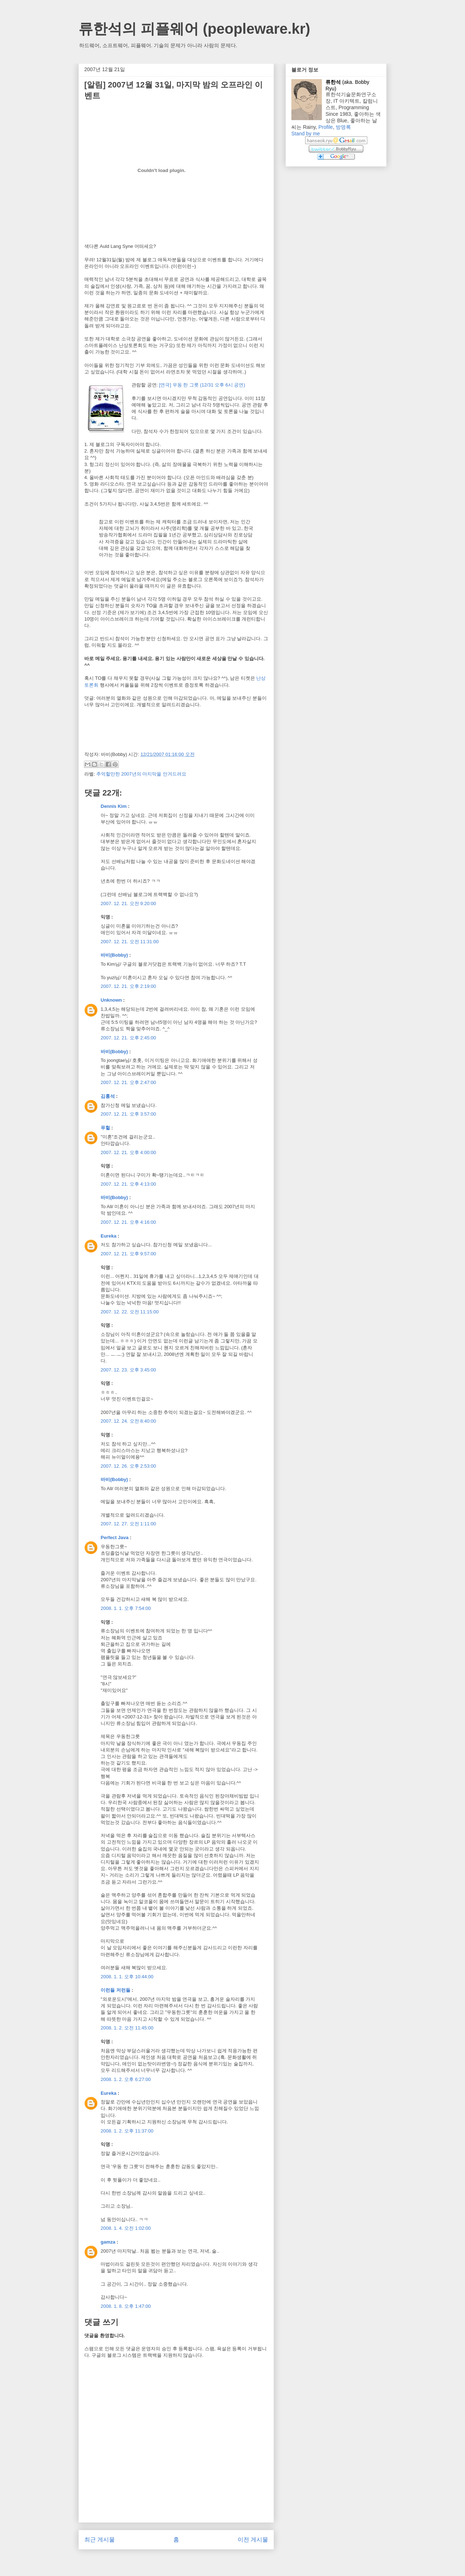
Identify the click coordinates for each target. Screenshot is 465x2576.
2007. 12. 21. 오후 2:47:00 (128, 1082)
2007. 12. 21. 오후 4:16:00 (128, 1222)
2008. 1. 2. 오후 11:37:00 (127, 2131)
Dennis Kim (114, 806)
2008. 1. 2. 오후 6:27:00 (126, 2079)
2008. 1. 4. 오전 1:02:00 (126, 2228)
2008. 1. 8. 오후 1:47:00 (126, 2306)
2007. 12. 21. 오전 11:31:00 (130, 941)
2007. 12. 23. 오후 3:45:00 (128, 1370)
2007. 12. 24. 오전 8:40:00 (128, 1421)
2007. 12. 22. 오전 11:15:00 (130, 1311)
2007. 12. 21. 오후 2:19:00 (128, 986)
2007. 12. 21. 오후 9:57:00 (128, 1253)
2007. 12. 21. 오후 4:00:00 (128, 1152)
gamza (108, 2242)
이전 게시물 (253, 2539)
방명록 (343, 127)
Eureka (108, 1236)
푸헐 (105, 1127)
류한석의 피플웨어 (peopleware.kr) (194, 29)
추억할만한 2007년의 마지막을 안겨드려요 (141, 774)
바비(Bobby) (114, 955)
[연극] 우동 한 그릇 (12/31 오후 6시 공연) (202, 385)
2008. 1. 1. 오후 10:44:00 (127, 1976)
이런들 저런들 (115, 1990)
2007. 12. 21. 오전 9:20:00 (128, 903)
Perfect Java (115, 1537)
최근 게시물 (99, 2539)
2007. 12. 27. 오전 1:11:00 (128, 1523)
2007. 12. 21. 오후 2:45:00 (128, 1037)
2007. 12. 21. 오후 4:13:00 (128, 1184)
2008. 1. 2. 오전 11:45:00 (127, 2028)
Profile (325, 127)
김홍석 (108, 1096)
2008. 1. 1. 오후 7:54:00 (126, 1608)
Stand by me (305, 133)
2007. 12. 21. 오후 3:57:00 (128, 1114)
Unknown (111, 1000)
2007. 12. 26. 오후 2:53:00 (128, 1466)
